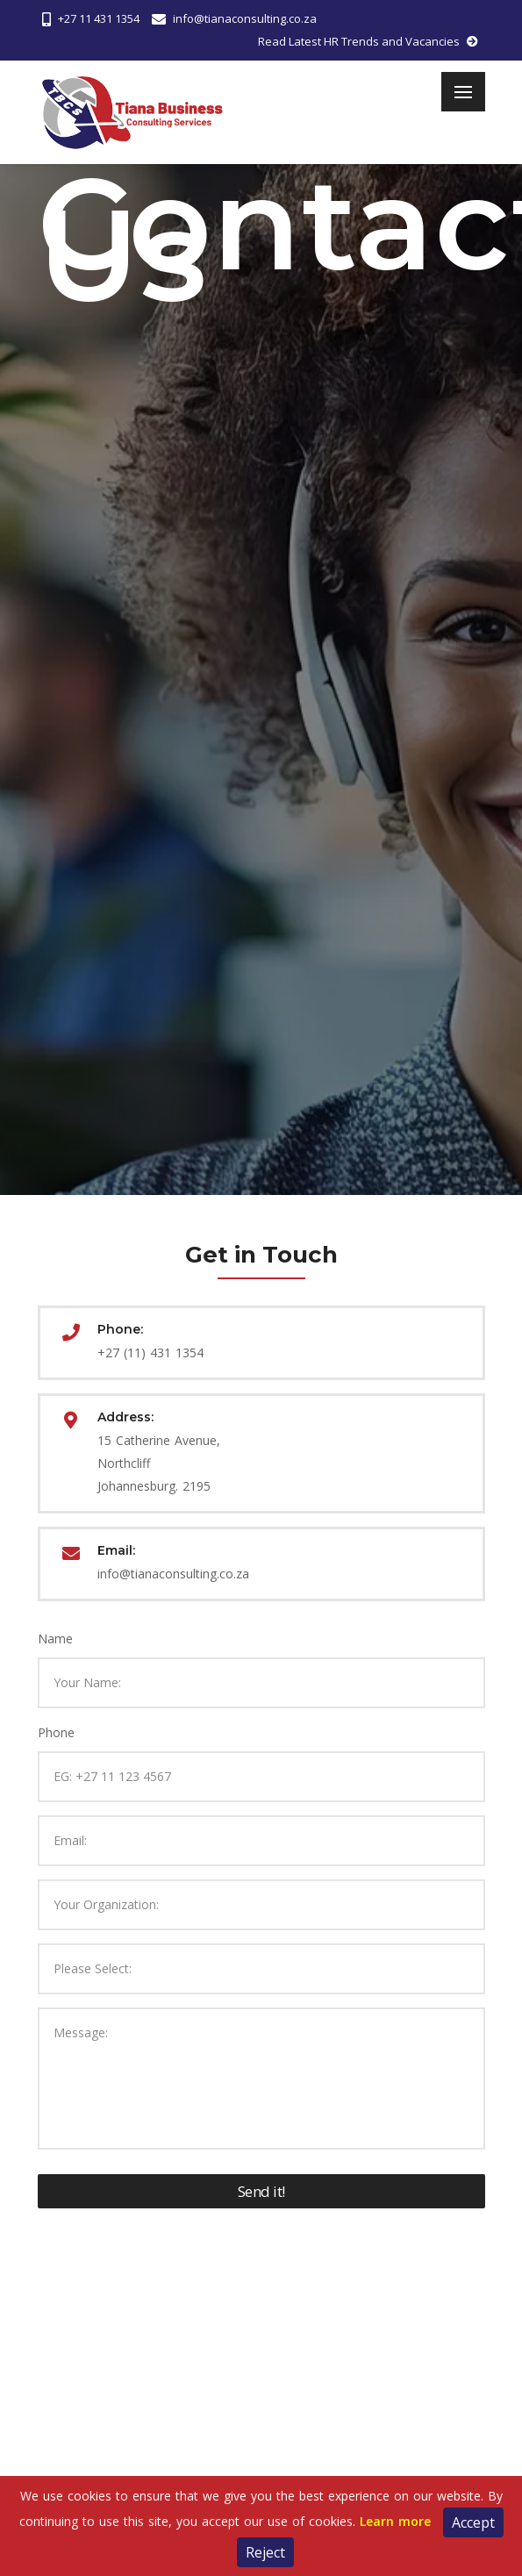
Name (55, 1638)
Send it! (261, 2191)
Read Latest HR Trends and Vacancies (368, 42)
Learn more (395, 2521)
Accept (473, 2522)
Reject (265, 2552)
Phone (56, 1732)
